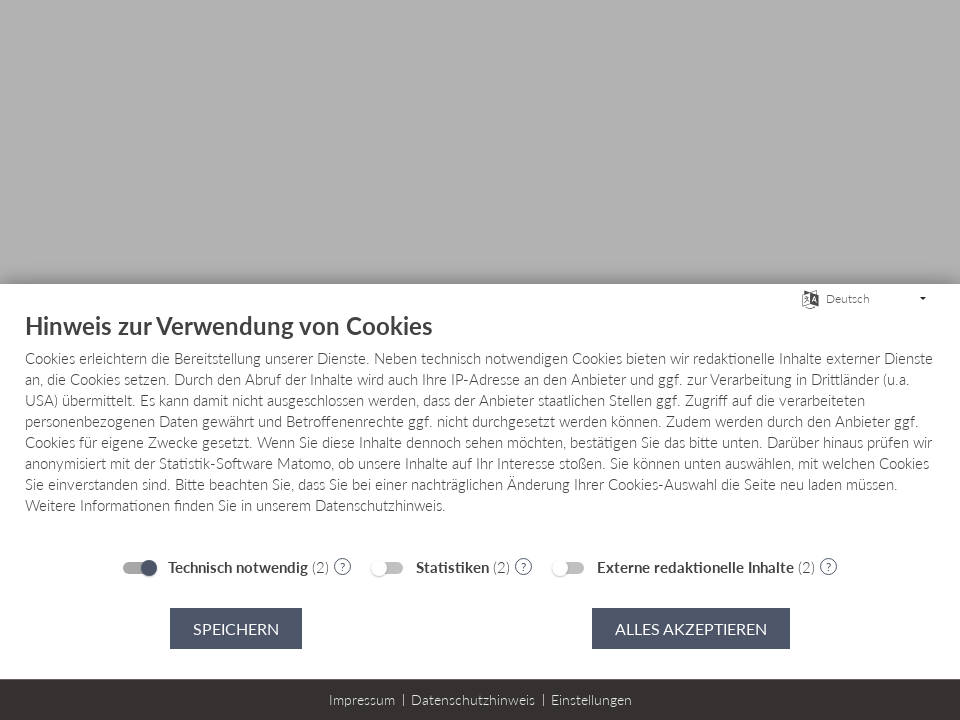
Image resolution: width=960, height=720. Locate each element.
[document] (480, 428)
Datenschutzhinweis (473, 699)
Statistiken (452, 567)
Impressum (362, 699)
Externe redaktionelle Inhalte (695, 567)
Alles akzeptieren (691, 628)
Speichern (236, 628)
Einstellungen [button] (591, 699)
